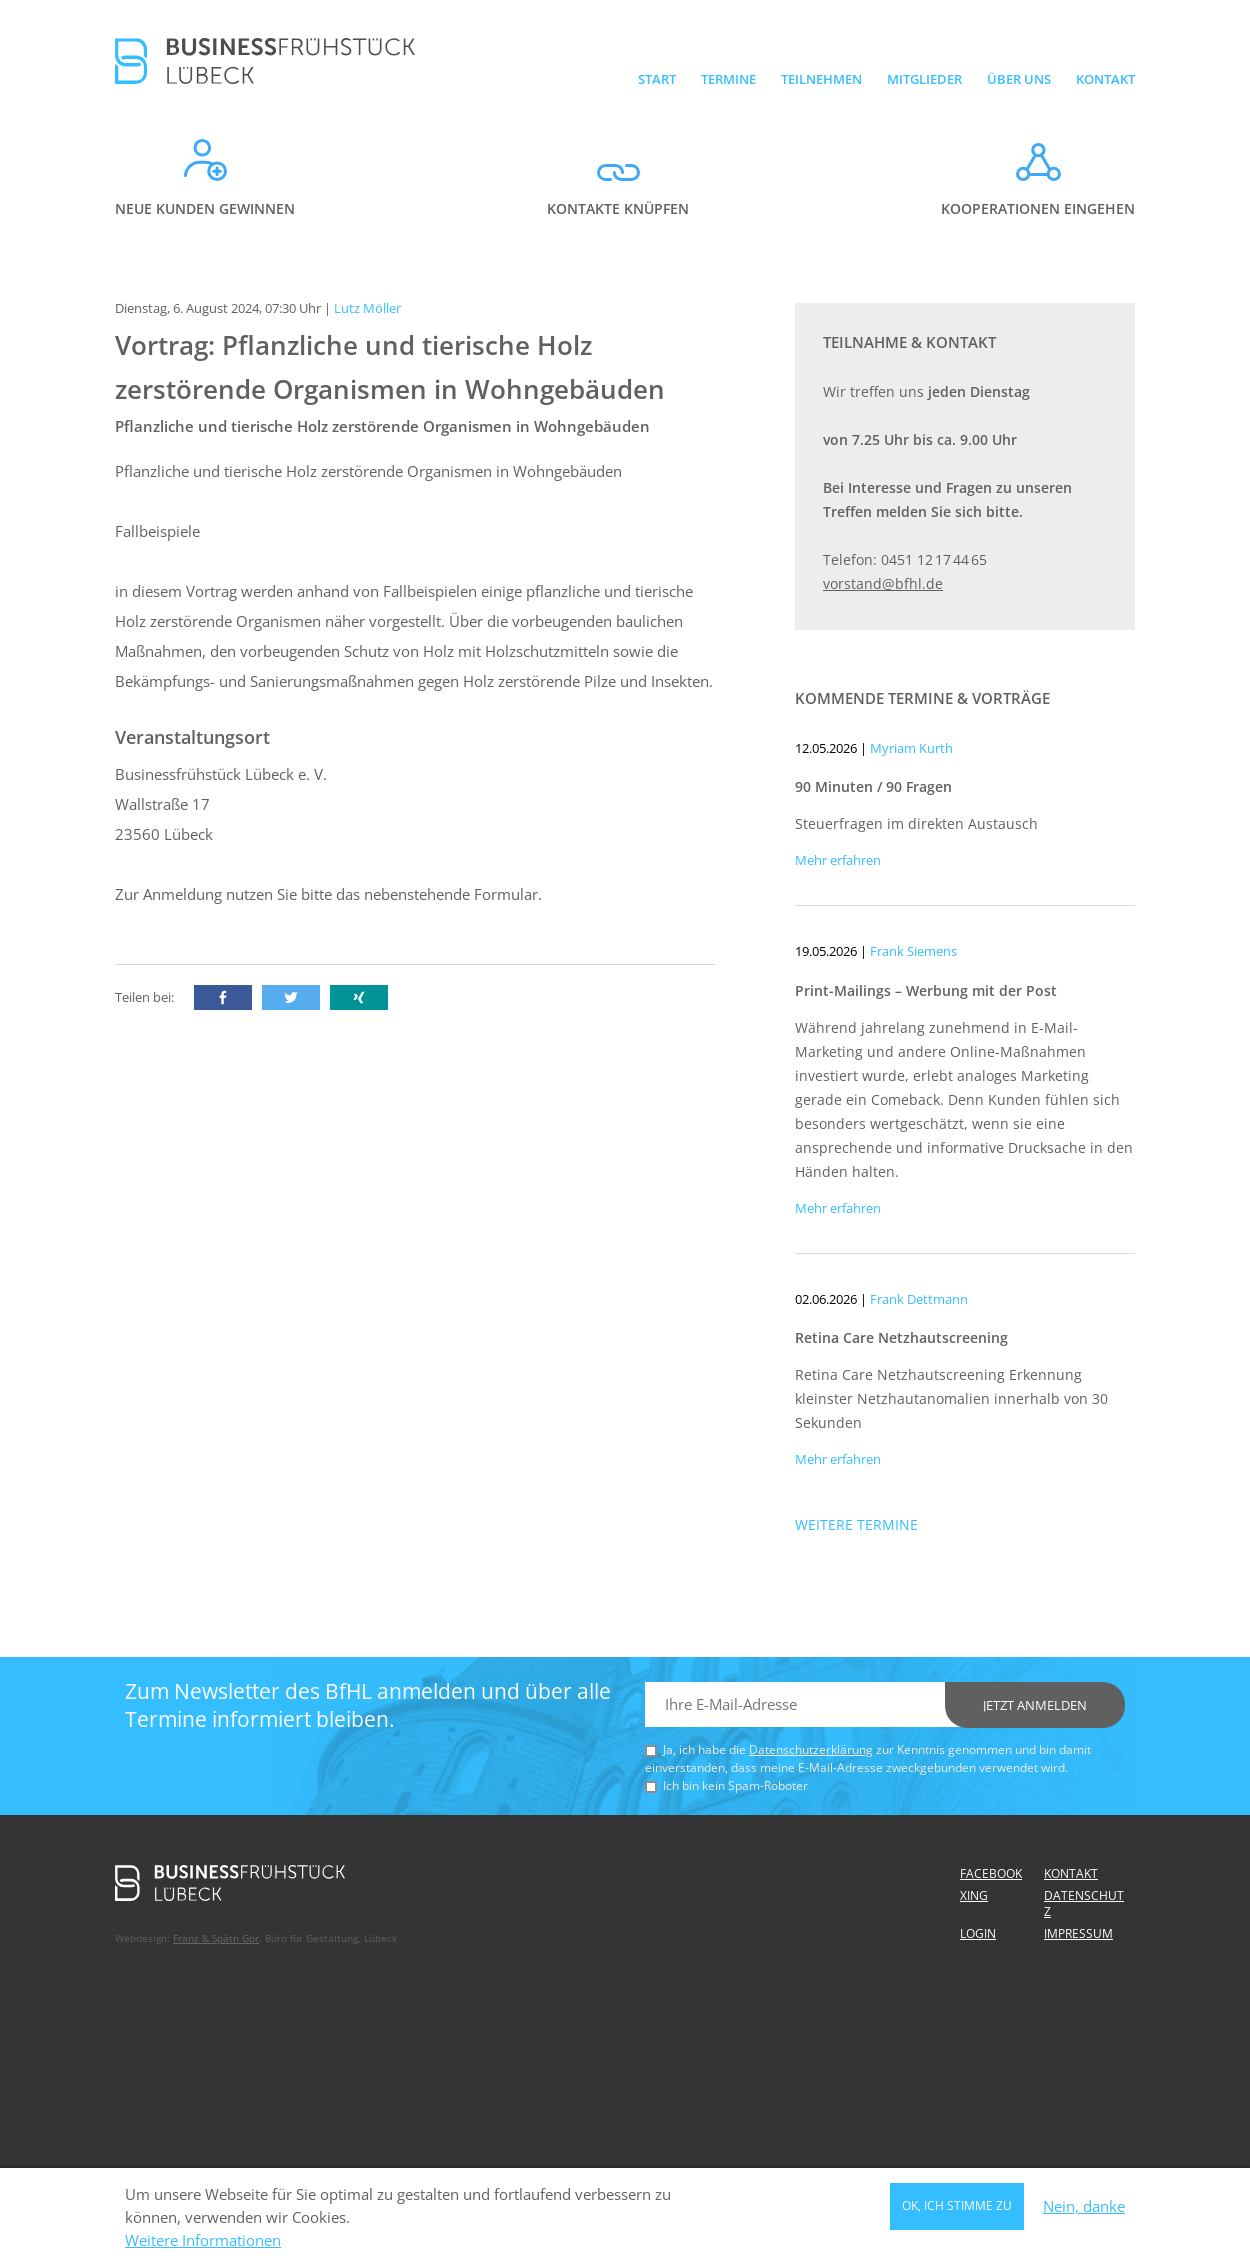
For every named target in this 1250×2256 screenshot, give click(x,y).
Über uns (1019, 79)
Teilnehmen (821, 79)
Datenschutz (1084, 1903)
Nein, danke (1084, 2211)
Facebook (991, 1873)
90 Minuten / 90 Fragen (873, 786)
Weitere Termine (856, 1524)
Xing (974, 1895)
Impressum (1078, 1933)
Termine (728, 79)
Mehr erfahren (838, 860)
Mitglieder (924, 79)
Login (978, 1933)
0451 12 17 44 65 (934, 559)
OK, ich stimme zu (957, 2210)
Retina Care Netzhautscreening (901, 1337)
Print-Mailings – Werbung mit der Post (926, 990)
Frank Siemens (913, 951)
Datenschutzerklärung (811, 1749)
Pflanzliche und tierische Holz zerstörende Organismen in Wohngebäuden (382, 426)
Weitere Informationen (203, 2245)
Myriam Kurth (911, 748)
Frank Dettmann (919, 1299)
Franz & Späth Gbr (216, 1938)
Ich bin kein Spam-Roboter (735, 1785)
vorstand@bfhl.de (883, 583)
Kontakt (1105, 79)
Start (657, 79)
